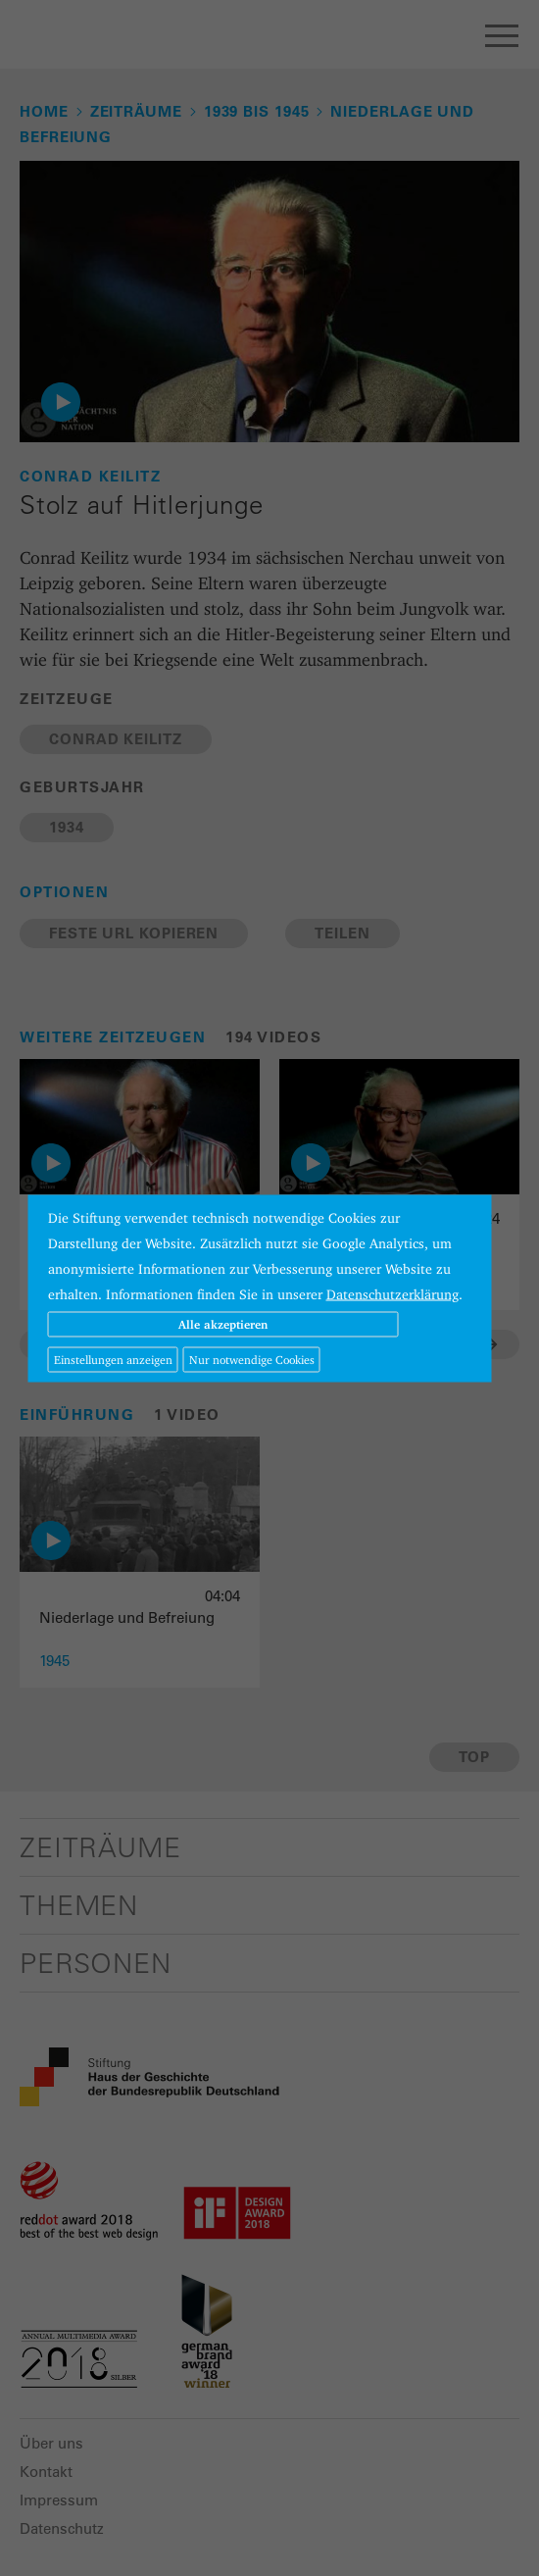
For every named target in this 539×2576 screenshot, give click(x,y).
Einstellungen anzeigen (113, 1358)
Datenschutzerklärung (392, 1293)
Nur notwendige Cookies (252, 1358)
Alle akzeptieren (223, 1323)
